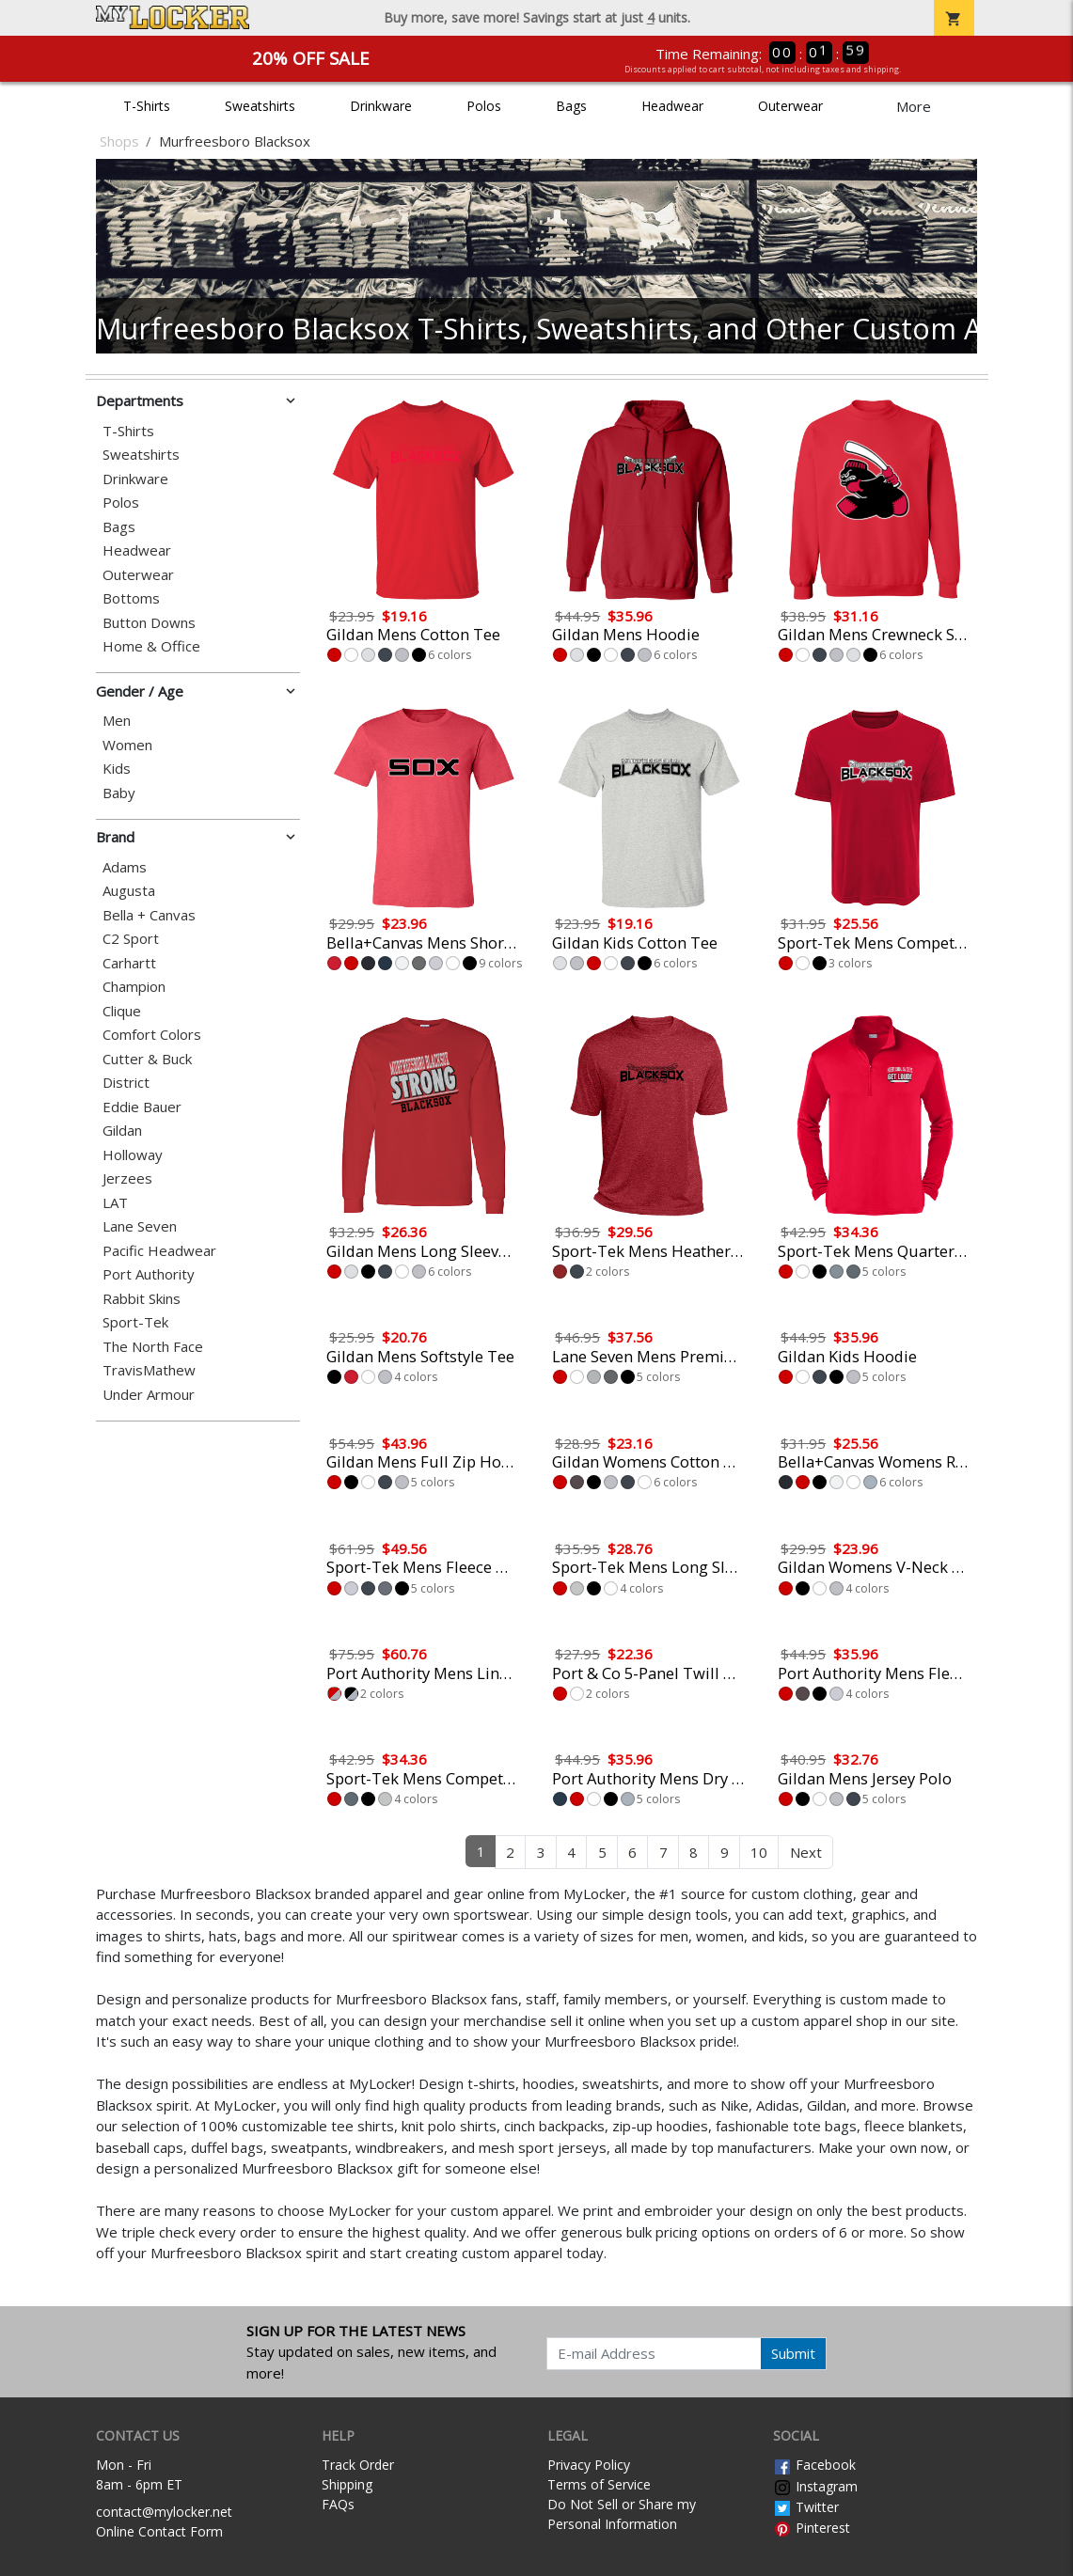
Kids (117, 769)
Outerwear (790, 106)
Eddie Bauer (142, 1107)
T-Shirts (146, 106)
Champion (134, 987)
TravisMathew (149, 1370)
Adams (125, 867)
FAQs (338, 2504)
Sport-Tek (135, 1322)
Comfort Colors (152, 1035)
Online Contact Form (159, 2531)
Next (806, 1852)
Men (117, 721)
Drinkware (381, 106)
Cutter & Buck (147, 1059)
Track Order (358, 2465)
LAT (115, 1203)
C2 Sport (131, 939)
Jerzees (127, 1178)
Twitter (806, 2507)
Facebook (814, 2465)
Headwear (672, 106)
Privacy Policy (588, 2465)
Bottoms (131, 598)
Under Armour (149, 1395)
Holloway (133, 1155)
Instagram (815, 2486)
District (126, 1083)
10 (758, 1852)
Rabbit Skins (142, 1299)
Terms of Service (599, 2484)
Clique (122, 1011)
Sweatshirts (260, 106)
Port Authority (149, 1274)
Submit (793, 2353)
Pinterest (811, 2528)
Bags (571, 106)
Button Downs (149, 623)
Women (127, 745)
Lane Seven (140, 1226)
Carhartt (129, 963)
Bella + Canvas (149, 915)
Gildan (122, 1131)
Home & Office (151, 646)
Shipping (347, 2484)
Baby (119, 793)
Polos (483, 106)
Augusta (129, 891)
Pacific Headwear (159, 1251)
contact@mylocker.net (164, 2512)
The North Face (153, 1347)
